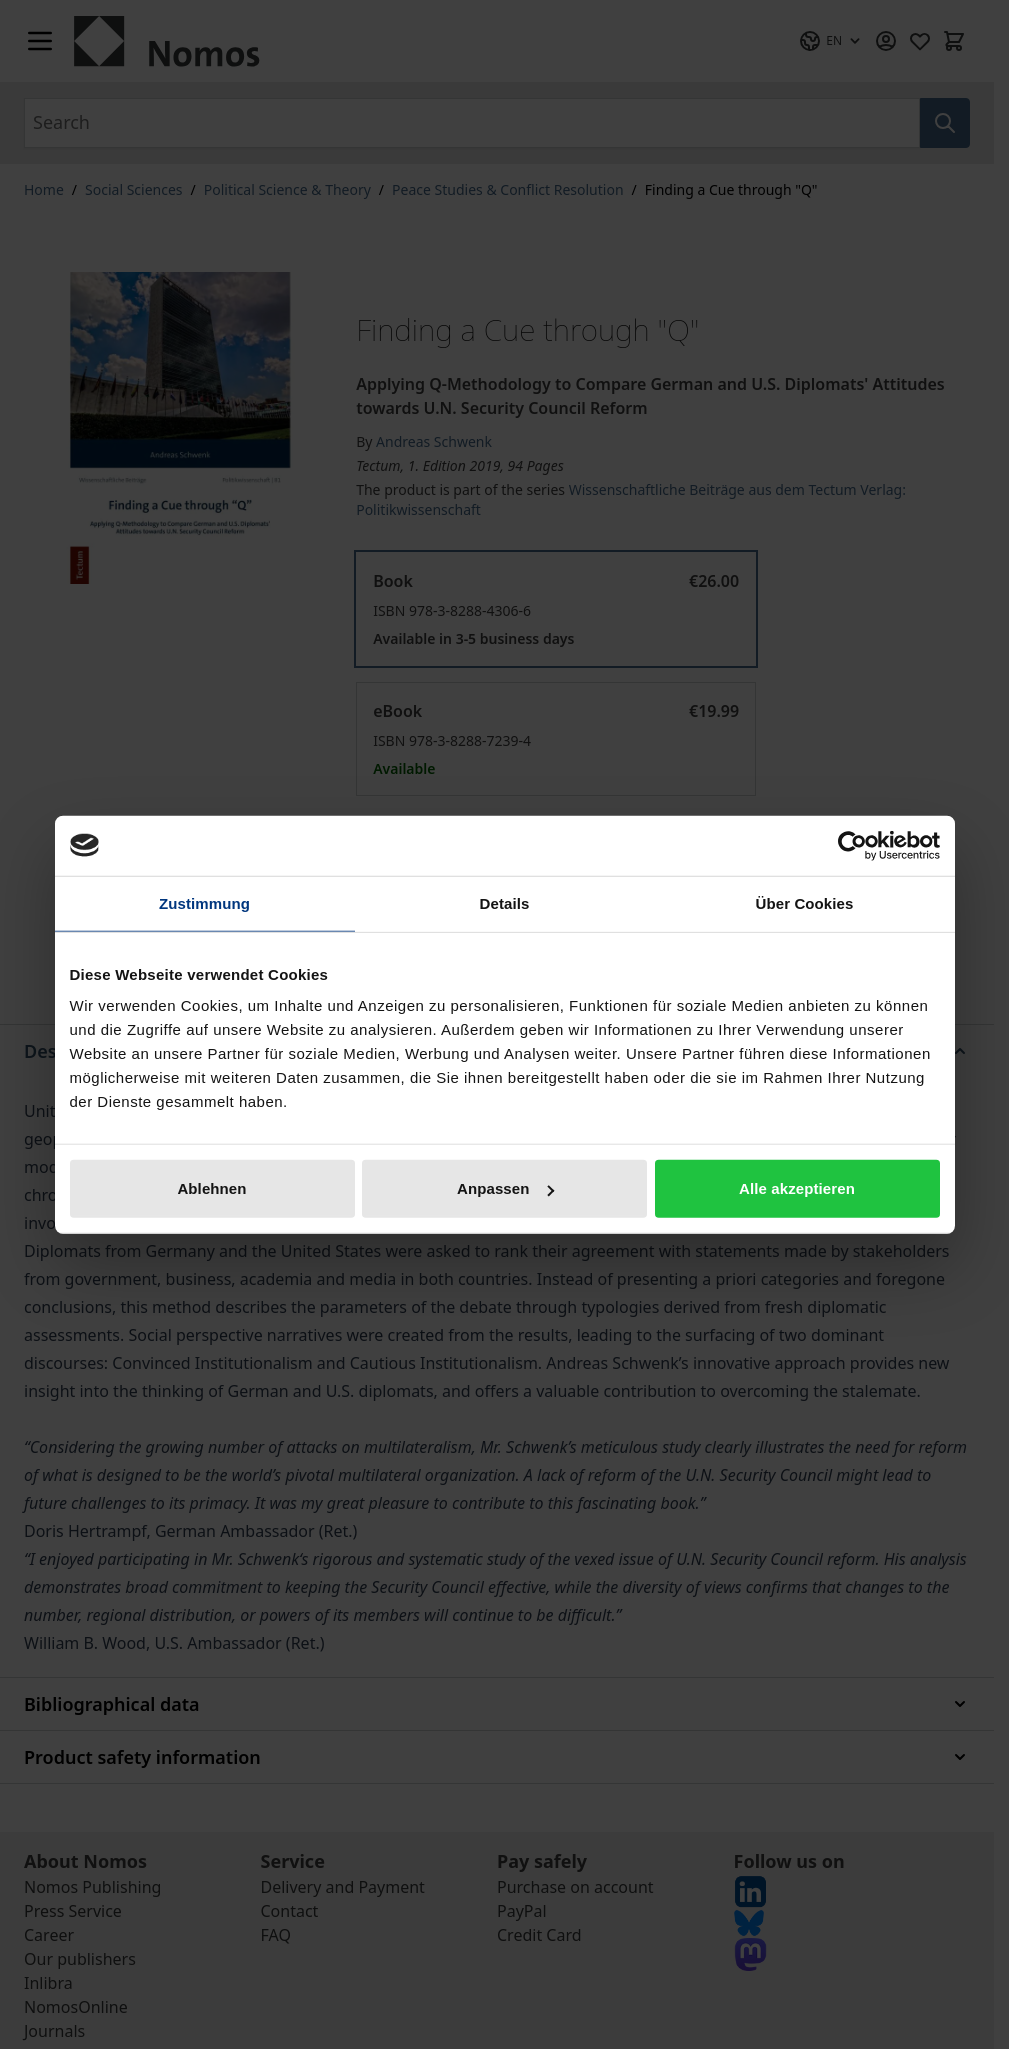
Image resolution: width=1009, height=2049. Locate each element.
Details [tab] (505, 902)
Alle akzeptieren (797, 1188)
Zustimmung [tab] (204, 902)
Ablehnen (211, 1188)
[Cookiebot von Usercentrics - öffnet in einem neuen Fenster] (852, 845)
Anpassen (505, 1188)
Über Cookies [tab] (805, 902)
